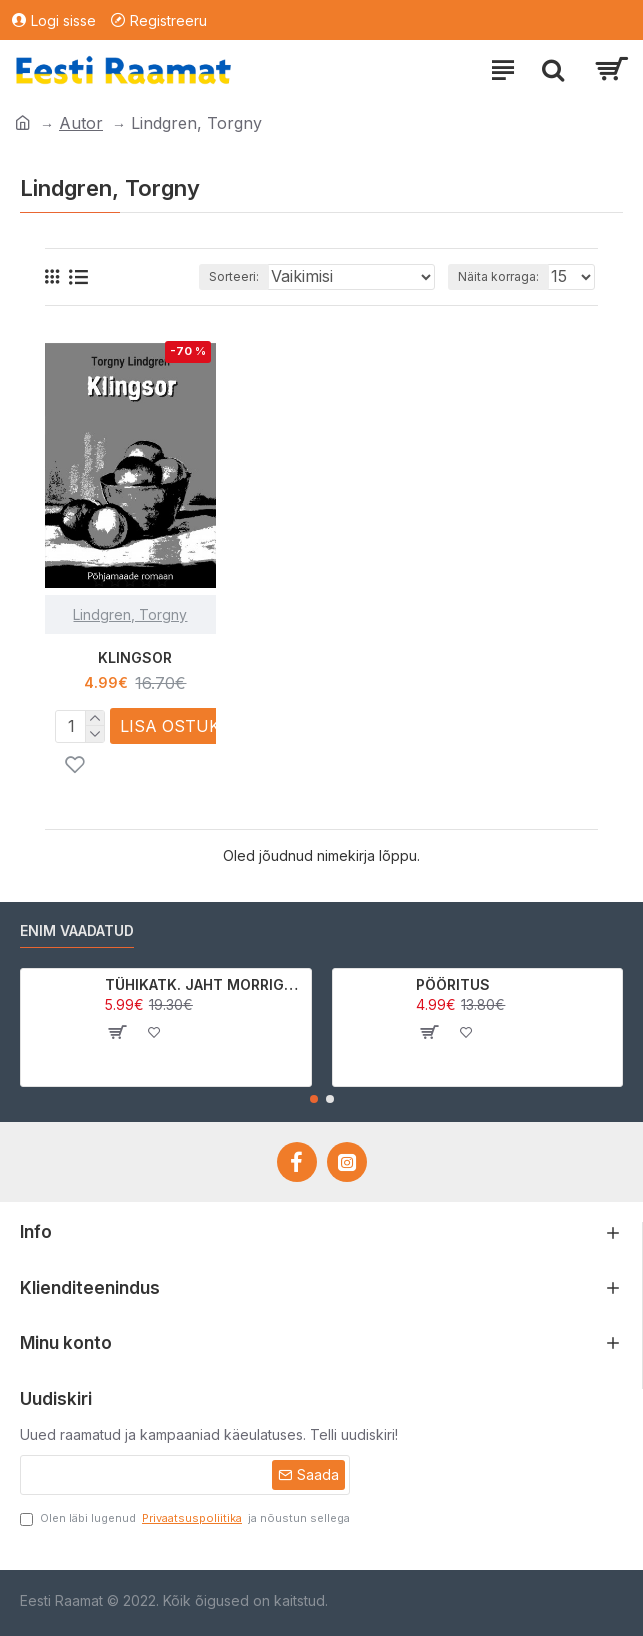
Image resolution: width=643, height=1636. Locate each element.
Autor (81, 123)
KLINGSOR (135, 657)
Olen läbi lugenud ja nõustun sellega (185, 1518)
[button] (314, 1099)
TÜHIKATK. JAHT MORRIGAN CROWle (204, 984)
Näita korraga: (498, 276)
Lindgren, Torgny (130, 614)
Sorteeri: (234, 276)
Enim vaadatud (77, 930)
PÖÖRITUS (453, 984)
